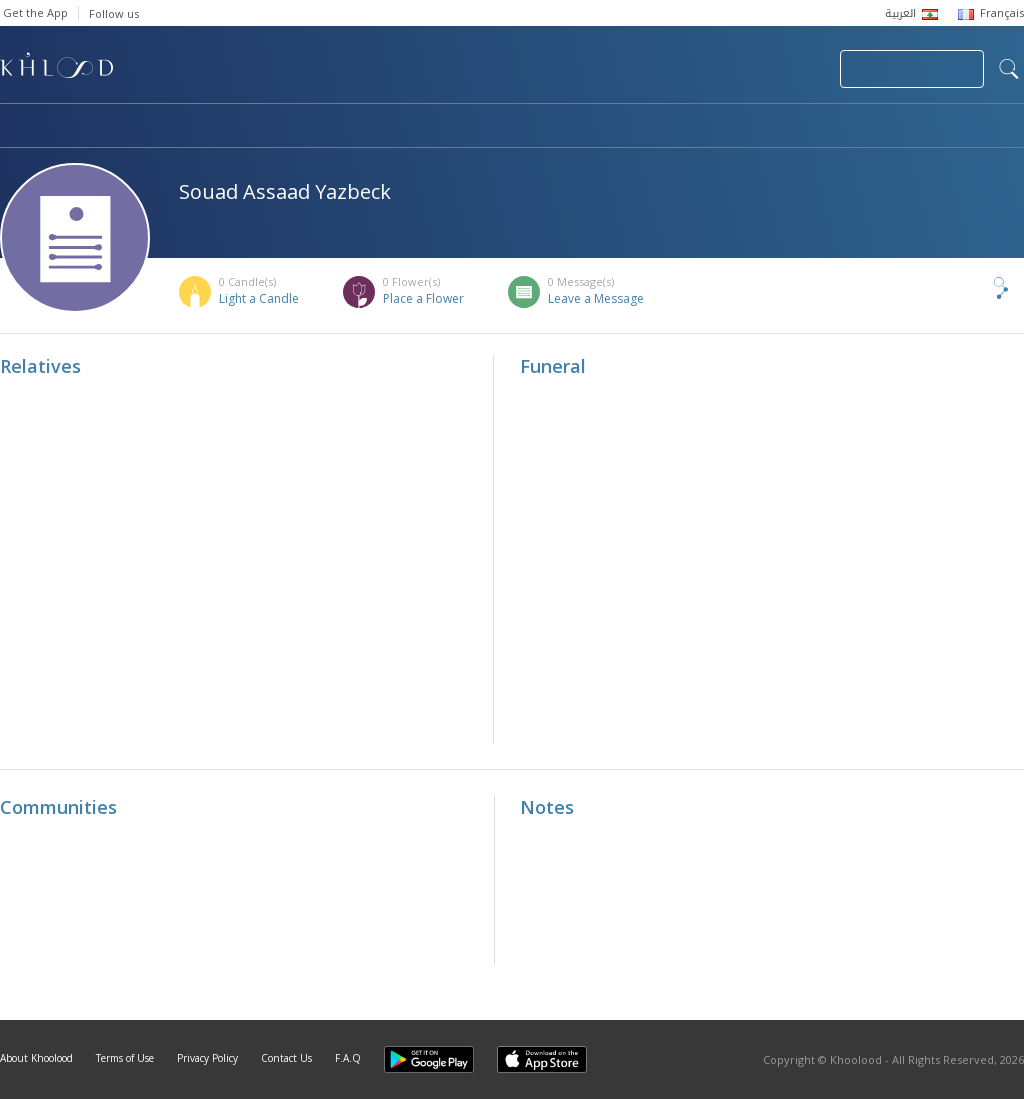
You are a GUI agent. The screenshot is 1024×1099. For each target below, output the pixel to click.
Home (18, 127)
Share (968, 288)
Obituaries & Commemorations (201, 127)
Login (790, 69)
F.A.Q (348, 1058)
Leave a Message (596, 298)
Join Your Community (912, 69)
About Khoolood (36, 1058)
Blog (827, 127)
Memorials (550, 127)
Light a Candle (259, 298)
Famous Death (698, 127)
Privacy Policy (207, 1058)
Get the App (35, 12)
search (1009, 69)
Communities (406, 127)
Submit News (690, 69)
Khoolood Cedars (965, 127)
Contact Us (286, 1058)
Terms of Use (125, 1058)
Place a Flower (423, 298)
